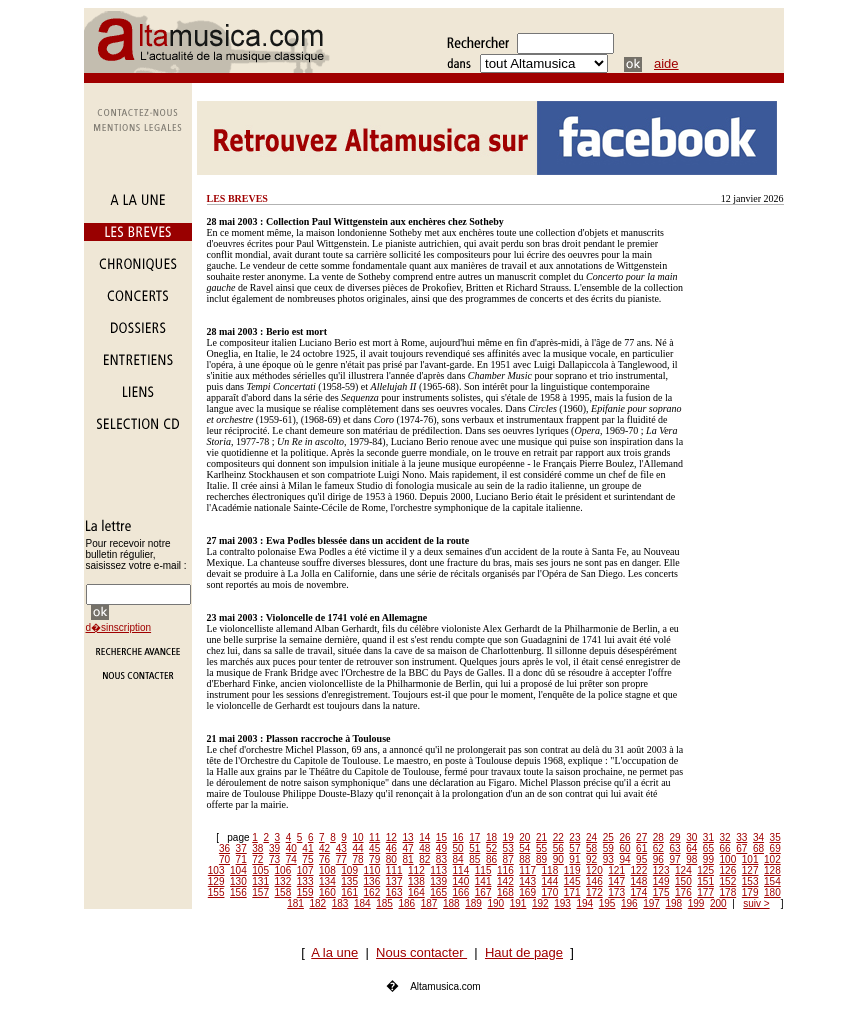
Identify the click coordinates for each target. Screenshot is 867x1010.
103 (216, 870)
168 (505, 892)
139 (438, 881)
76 (324, 859)
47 (407, 848)
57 (574, 848)
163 (394, 892)
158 (283, 892)
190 (496, 903)
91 (574, 859)
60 (624, 848)
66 (725, 848)
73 (274, 859)
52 (491, 848)
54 (524, 848)
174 (639, 892)
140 (461, 881)
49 (441, 848)
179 (750, 892)
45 (374, 848)
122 (639, 870)
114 (461, 870)
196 (629, 903)
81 (407, 859)
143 (527, 881)
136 (372, 881)
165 (438, 892)
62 (658, 848)
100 (728, 859)
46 (391, 848)
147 (616, 881)
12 (391, 837)
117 (527, 870)
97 (674, 859)
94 (624, 859)
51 (474, 848)
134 (327, 881)
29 (674, 837)
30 (691, 837)
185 (384, 903)
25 (608, 837)
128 (772, 870)
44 (357, 848)
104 (238, 870)
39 (274, 848)
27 (641, 837)
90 (558, 859)
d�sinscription (119, 627)
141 (483, 881)
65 (708, 848)
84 (458, 859)
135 (349, 881)
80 (391, 859)
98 (691, 859)
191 (518, 903)
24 (591, 837)
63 (674, 848)
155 (216, 892)
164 (416, 892)
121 (616, 870)
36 (224, 848)
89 (541, 859)
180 (772, 892)
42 (324, 848)
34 (758, 837)
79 (374, 859)
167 (483, 892)
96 (658, 859)
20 (524, 837)
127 (750, 870)
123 (661, 870)
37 (241, 848)
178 (728, 892)
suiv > (756, 903)
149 (661, 881)
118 (550, 870)
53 (508, 848)
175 (661, 892)
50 (458, 848)
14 (424, 837)
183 (340, 903)
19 (508, 837)
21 (541, 837)
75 (307, 859)
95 (641, 859)
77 (341, 859)
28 (658, 837)
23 (574, 837)
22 (558, 837)
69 (775, 848)
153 (750, 881)
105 (260, 870)
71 (241, 859)
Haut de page (524, 952)
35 (775, 837)
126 (728, 870)
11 (374, 837)
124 (683, 870)
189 (473, 903)
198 (674, 903)
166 (461, 892)
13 (407, 837)
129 (216, 881)
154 (772, 881)
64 (691, 848)
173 (616, 892)
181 (295, 903)
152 (728, 881)
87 (508, 859)
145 (572, 881)
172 (594, 892)
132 (283, 881)
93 (608, 859)
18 (491, 837)
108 (327, 870)
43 (341, 848)
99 (708, 859)
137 (394, 881)
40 (291, 848)
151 (705, 881)
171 (572, 892)
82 (424, 859)
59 (608, 848)
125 (705, 870)
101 (750, 859)
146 (594, 881)
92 (591, 859)
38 (257, 848)
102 (772, 859)
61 (641, 848)
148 (639, 881)
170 (550, 892)
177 (705, 892)
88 (524, 859)
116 (505, 870)
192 (540, 903)
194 (585, 903)
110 (372, 870)
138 (416, 881)
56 (558, 848)
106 (283, 870)
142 (505, 881)
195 (607, 903)
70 (224, 859)
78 (357, 859)
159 (305, 892)
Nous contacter (421, 952)
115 (483, 870)
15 (441, 837)
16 (458, 837)
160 (327, 892)
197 (651, 903)
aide (666, 63)
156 (238, 892)
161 (349, 892)
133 (305, 881)
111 (394, 870)
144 (550, 881)
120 (594, 870)
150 (683, 881)
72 (257, 859)
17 (474, 837)
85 (474, 859)
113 (438, 870)
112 (416, 870)
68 (758, 848)
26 (624, 837)
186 (407, 903)
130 (238, 881)
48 (424, 848)
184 (362, 903)
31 (708, 837)
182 (318, 903)
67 (741, 848)
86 (491, 859)
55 (541, 848)
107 (305, 870)
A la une (334, 952)
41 (307, 848)
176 (683, 892)
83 (441, 859)
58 (591, 848)
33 (741, 837)
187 (429, 903)
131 (260, 881)
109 (349, 870)
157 (260, 892)
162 (372, 892)
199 (696, 903)
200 (718, 903)
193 (562, 903)
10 (357, 837)
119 (572, 870)
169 (527, 892)
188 (451, 903)
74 (291, 859)
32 (725, 837)
